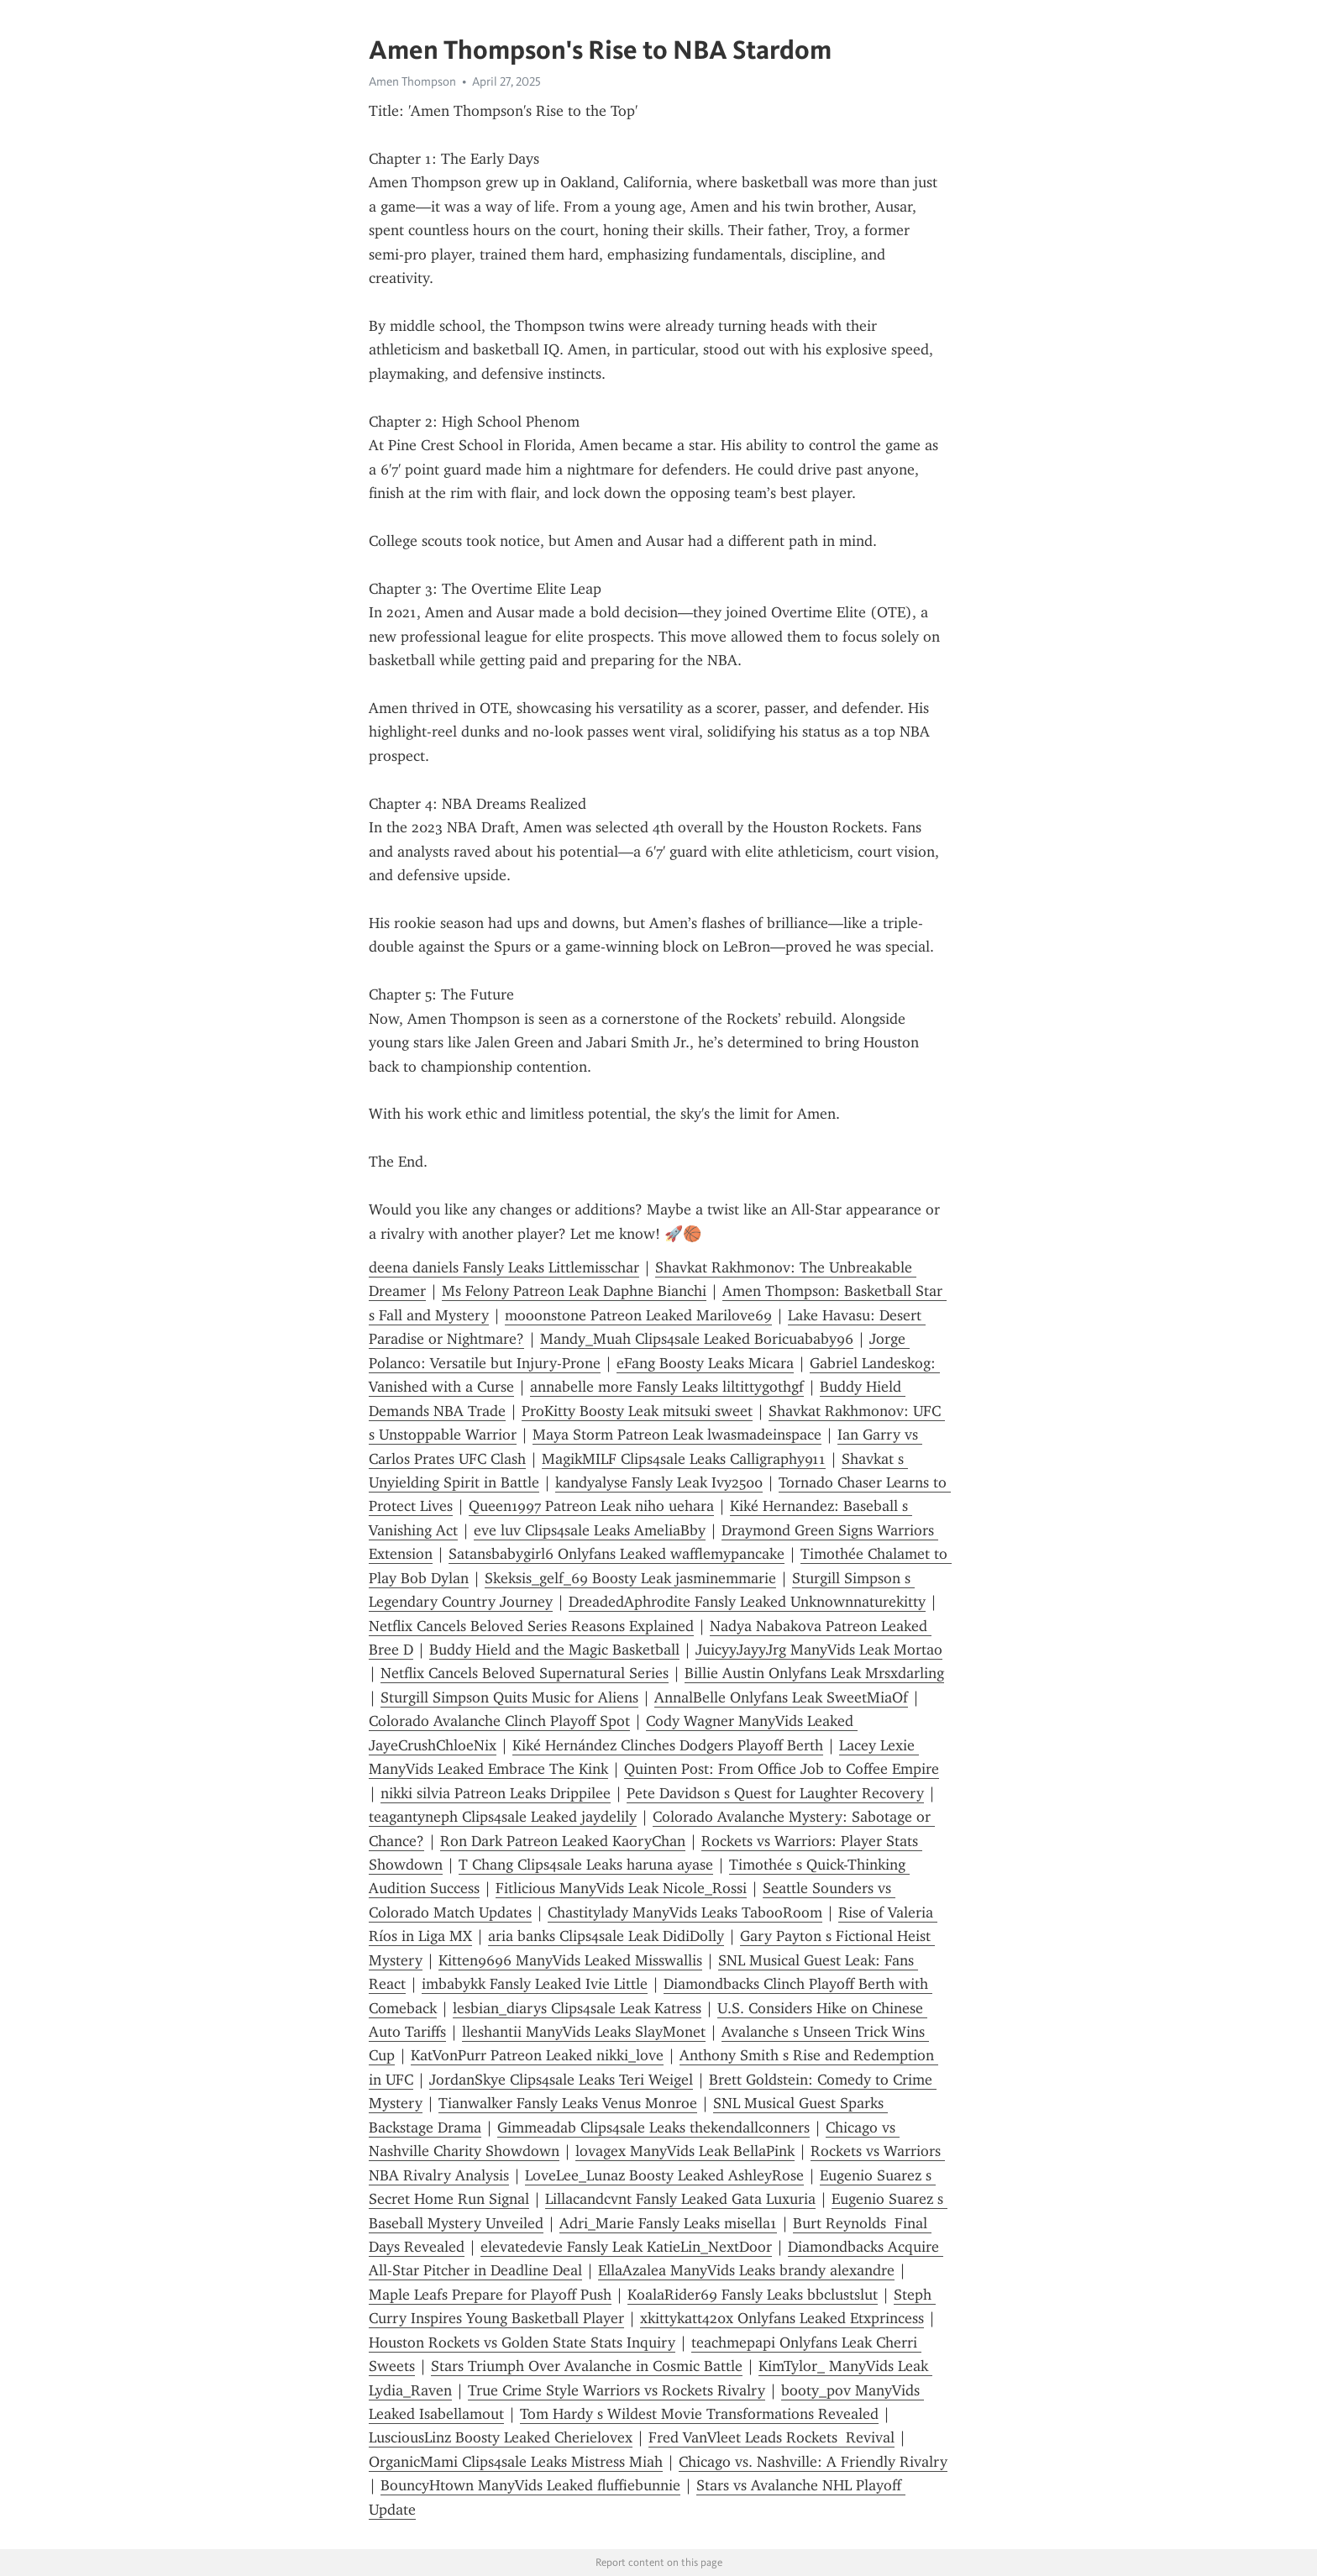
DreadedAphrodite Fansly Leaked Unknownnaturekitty (747, 1601)
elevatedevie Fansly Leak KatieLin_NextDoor (626, 2247)
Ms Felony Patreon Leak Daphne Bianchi (574, 1291)
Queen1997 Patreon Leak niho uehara (591, 1506)
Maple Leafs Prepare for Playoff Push (490, 2294)
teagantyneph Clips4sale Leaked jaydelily (503, 1816)
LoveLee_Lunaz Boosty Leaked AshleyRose (664, 2175)
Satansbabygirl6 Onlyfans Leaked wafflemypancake (616, 1554)
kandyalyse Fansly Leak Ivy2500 (659, 1482)
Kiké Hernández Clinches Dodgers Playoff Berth (667, 1745)
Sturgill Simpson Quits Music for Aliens (509, 1697)
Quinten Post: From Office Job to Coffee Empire (781, 1769)
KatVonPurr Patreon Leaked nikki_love (537, 2055)
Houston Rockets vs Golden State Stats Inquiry (522, 2342)
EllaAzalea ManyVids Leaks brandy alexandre (746, 2270)
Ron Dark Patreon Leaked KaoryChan (562, 1841)
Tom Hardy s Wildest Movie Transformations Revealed (699, 2414)
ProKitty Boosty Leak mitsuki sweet (637, 1411)
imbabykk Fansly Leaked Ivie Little (535, 1984)
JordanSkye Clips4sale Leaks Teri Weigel (561, 2079)
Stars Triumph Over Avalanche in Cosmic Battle (586, 2366)
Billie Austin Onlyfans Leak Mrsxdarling (814, 1673)
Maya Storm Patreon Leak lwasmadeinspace (677, 1434)
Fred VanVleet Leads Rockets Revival (771, 2437)
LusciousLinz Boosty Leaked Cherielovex (500, 2437)
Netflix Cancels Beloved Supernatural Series (524, 1673)
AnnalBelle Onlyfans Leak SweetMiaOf (781, 1697)
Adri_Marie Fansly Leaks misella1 (668, 2223)
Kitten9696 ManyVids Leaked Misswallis (570, 1960)
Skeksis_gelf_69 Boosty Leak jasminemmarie (630, 1578)
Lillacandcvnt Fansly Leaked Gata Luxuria (680, 2199)
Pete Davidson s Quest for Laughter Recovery (775, 1793)
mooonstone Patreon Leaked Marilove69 (638, 1315)
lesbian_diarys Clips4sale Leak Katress (577, 2008)
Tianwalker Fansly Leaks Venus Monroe (567, 2103)
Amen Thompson (412, 81)
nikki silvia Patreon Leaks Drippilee (495, 1793)
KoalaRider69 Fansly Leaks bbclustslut (752, 2294)
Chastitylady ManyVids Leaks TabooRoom (685, 1912)
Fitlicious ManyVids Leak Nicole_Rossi (621, 1888)
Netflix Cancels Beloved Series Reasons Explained (531, 1626)
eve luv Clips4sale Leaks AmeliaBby (590, 1530)
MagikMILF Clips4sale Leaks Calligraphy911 (684, 1459)
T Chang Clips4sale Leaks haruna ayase (586, 1864)
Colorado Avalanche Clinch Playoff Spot (499, 1721)
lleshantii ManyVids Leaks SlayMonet (584, 2032)
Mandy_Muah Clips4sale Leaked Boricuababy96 (696, 1339)
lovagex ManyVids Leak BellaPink (685, 2151)
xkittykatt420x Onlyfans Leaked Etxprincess (782, 2318)
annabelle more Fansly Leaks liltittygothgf (667, 1386)
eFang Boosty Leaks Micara (705, 1363)
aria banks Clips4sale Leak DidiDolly (606, 1936)
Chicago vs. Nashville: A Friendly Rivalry (813, 2462)
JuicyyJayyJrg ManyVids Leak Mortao (818, 1649)
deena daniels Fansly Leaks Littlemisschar (504, 1267)
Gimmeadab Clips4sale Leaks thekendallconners (653, 2127)
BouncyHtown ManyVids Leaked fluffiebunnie (530, 2485)
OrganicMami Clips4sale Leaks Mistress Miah (516, 2462)
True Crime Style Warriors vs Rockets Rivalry (616, 2390)
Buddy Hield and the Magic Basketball (554, 1649)
